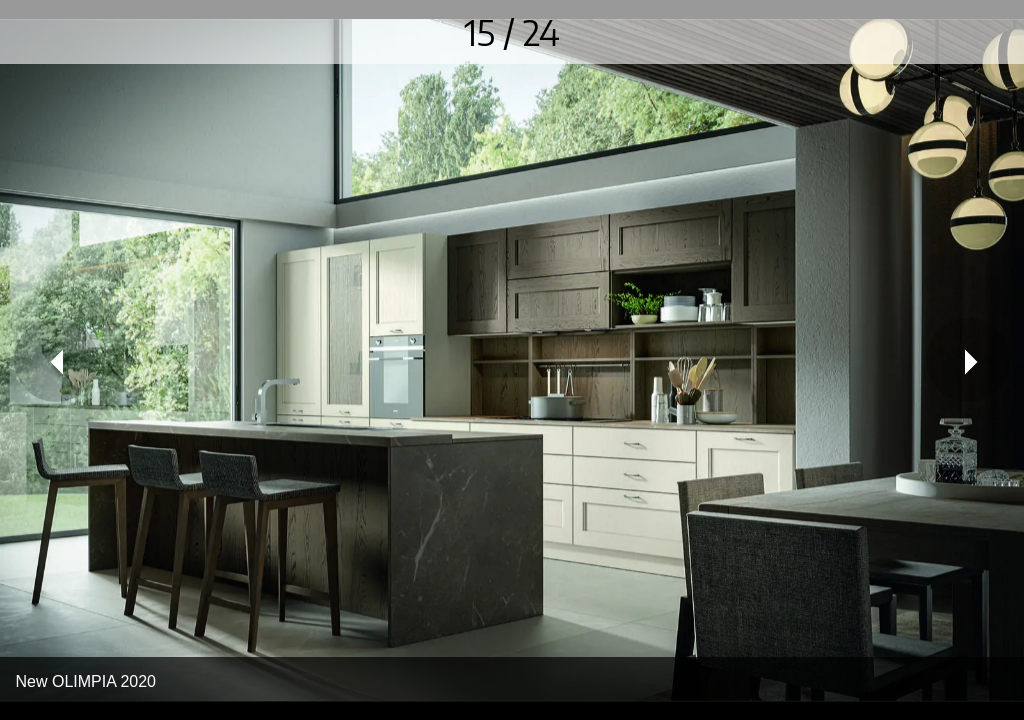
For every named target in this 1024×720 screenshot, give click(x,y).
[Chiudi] (32, 32)
